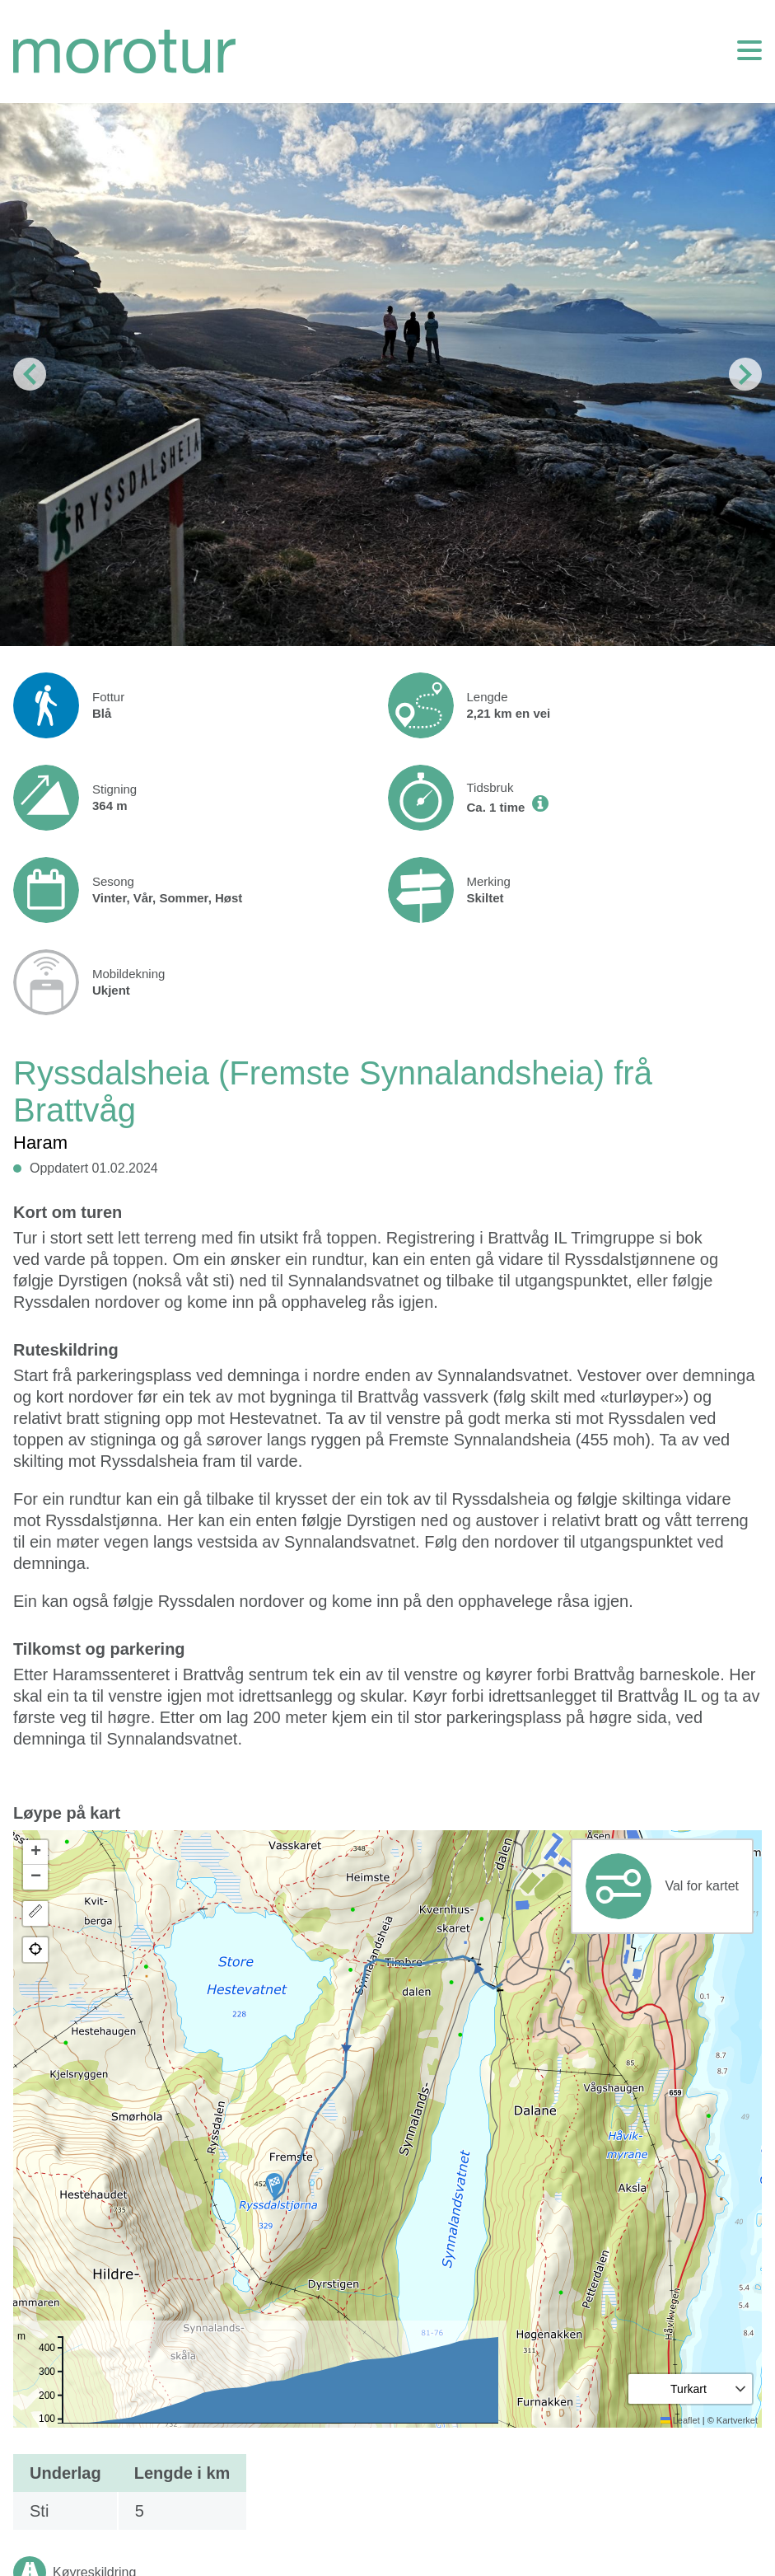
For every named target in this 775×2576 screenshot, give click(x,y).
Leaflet (680, 2420)
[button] (274, 2186)
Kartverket (737, 2420)
